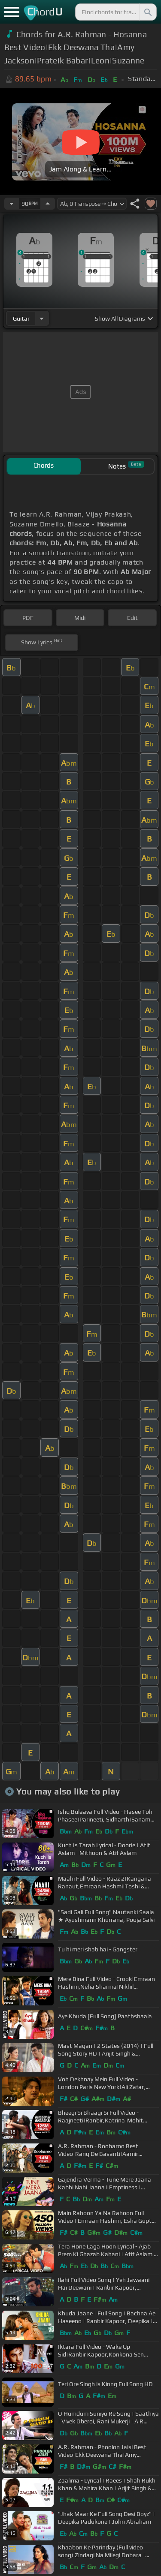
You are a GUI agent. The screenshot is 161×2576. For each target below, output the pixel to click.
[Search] (147, 12)
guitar (21, 318)
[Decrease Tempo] (11, 204)
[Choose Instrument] (41, 318)
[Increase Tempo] (47, 204)
